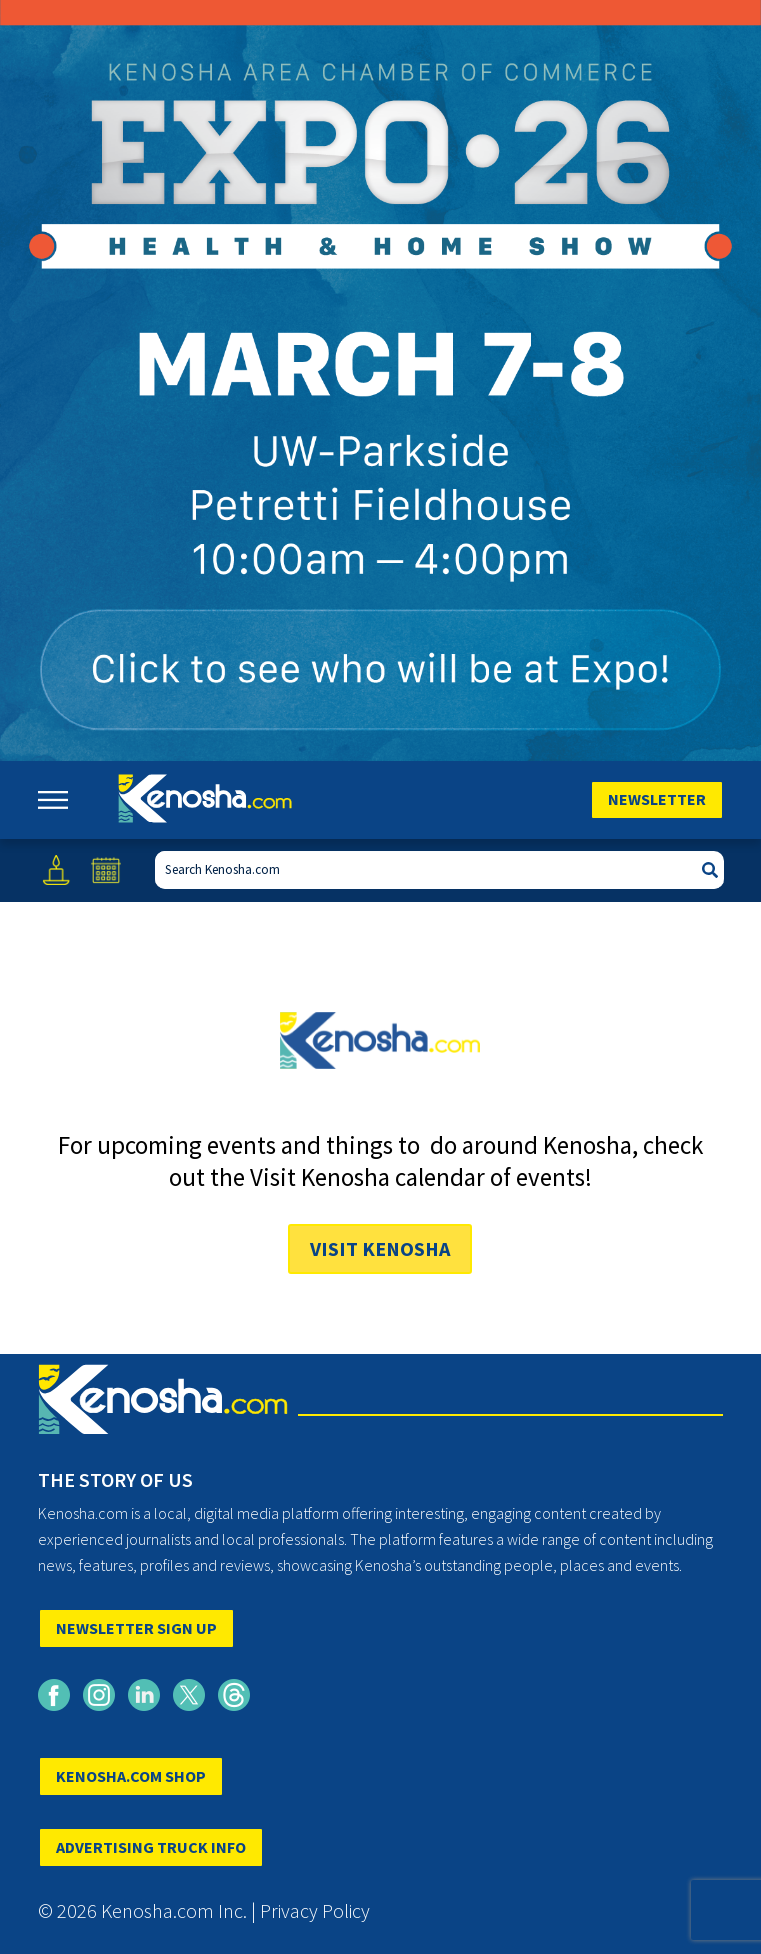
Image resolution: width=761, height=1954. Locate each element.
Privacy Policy (315, 1910)
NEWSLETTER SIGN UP (136, 1628)
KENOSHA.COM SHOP (131, 1776)
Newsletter (657, 799)
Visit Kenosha (380, 1248)
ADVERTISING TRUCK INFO (151, 1847)
